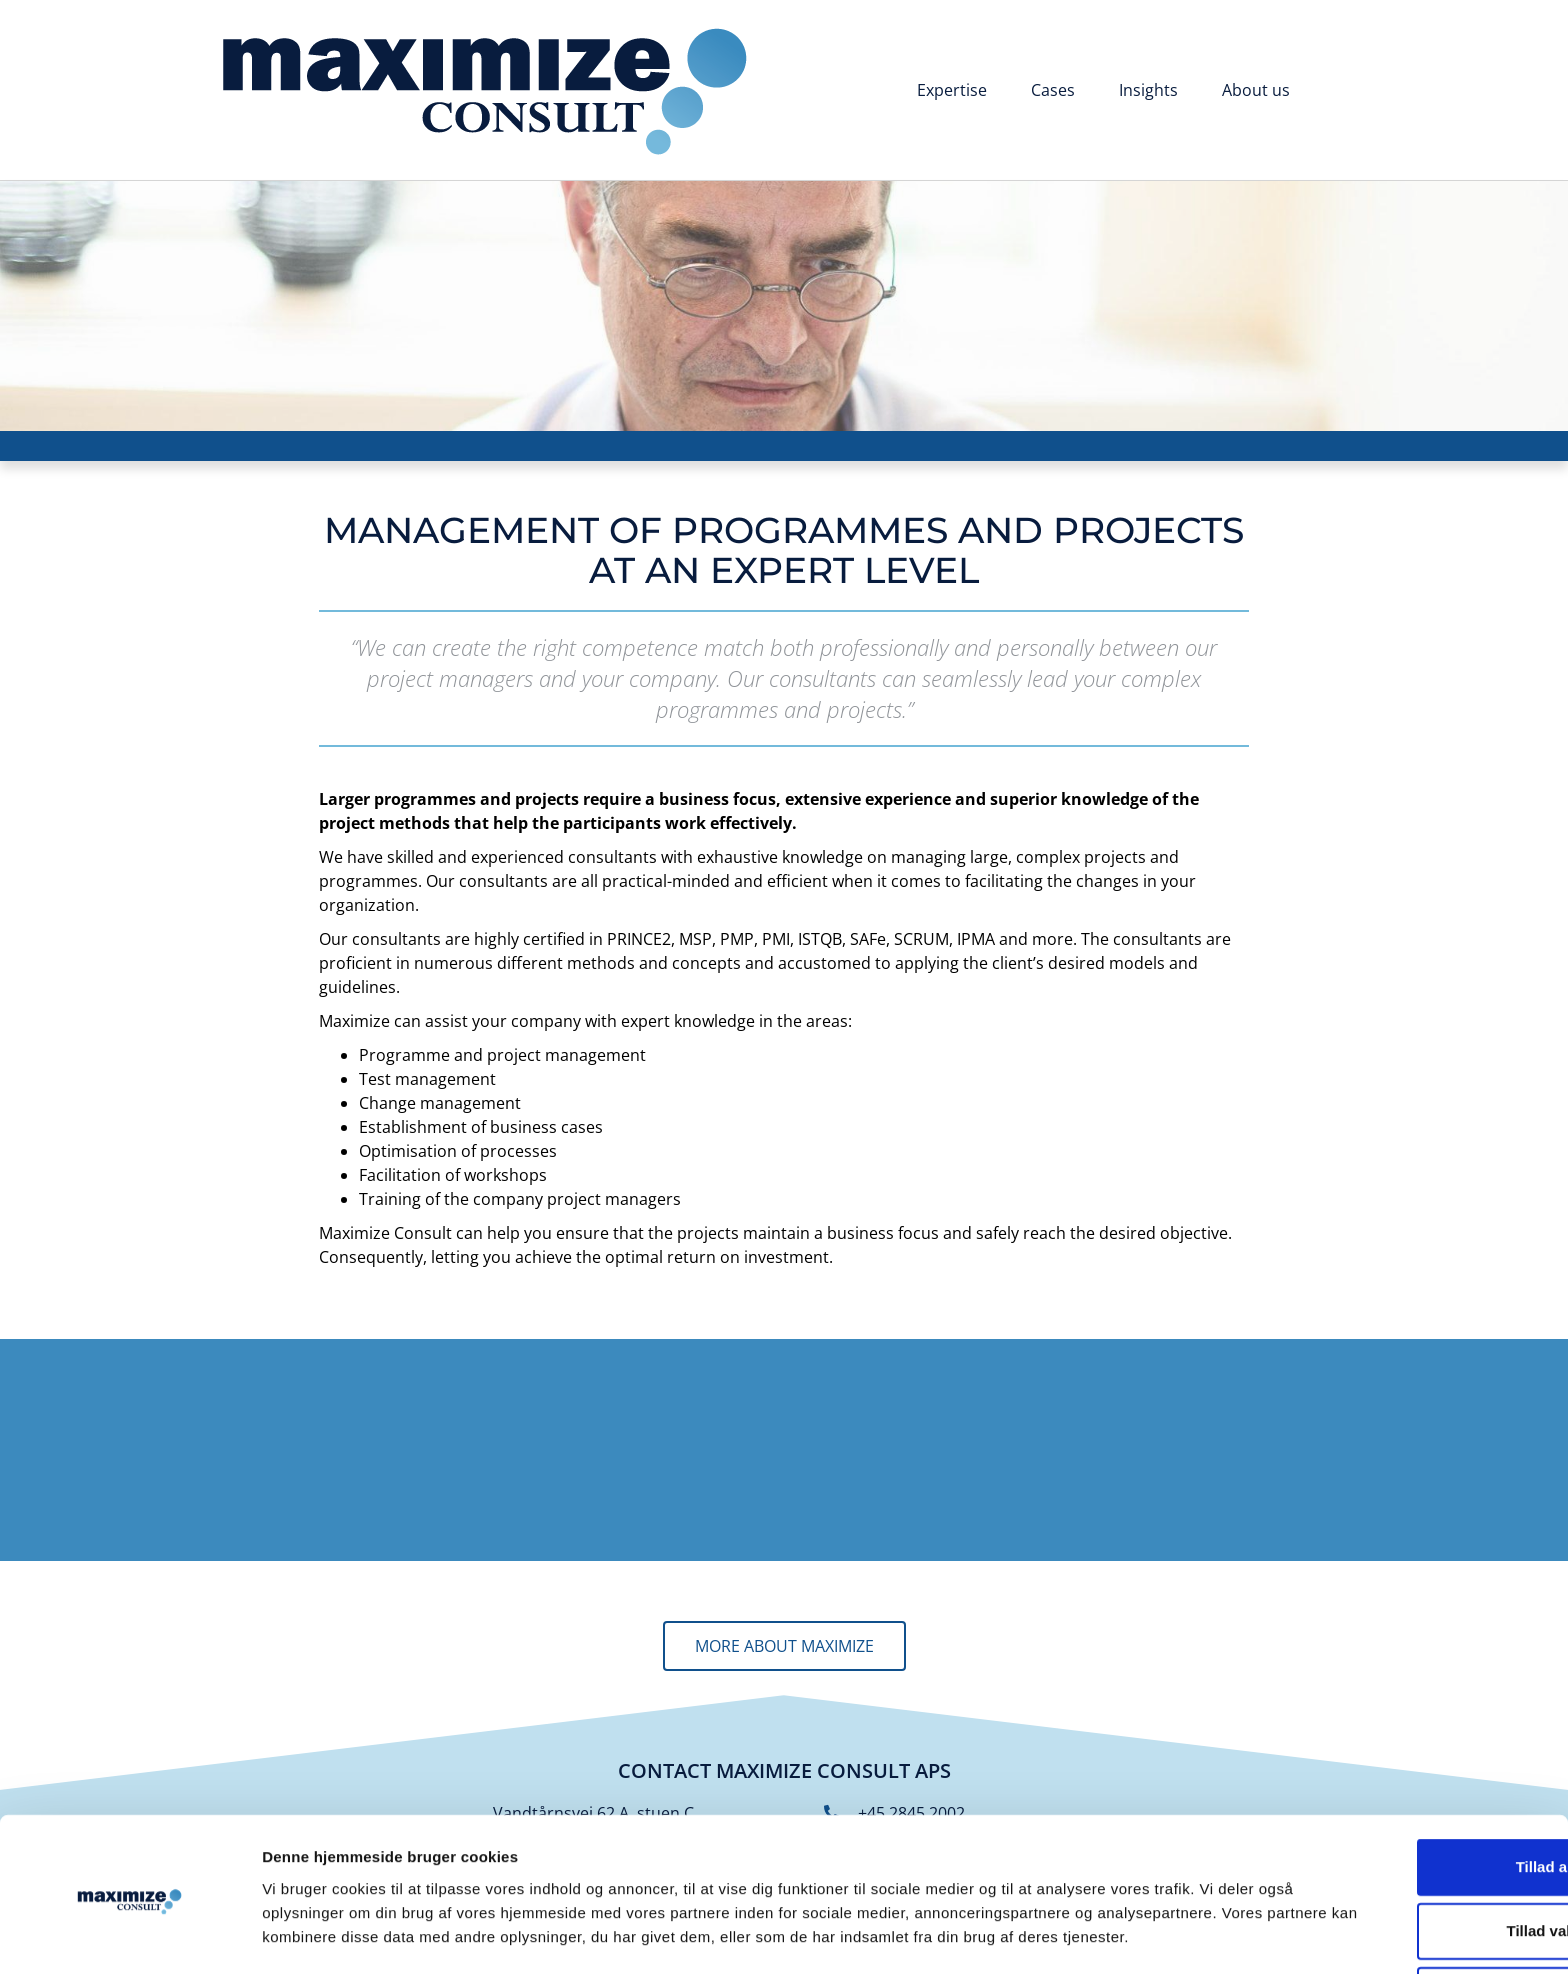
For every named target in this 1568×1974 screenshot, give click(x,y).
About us (1256, 90)
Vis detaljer (1039, 1934)
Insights (1148, 90)
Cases (1053, 90)
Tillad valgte (1401, 1840)
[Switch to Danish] (1343, 92)
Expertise (952, 90)
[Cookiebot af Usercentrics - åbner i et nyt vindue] (129, 1935)
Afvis (1401, 1904)
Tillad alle (1401, 1776)
